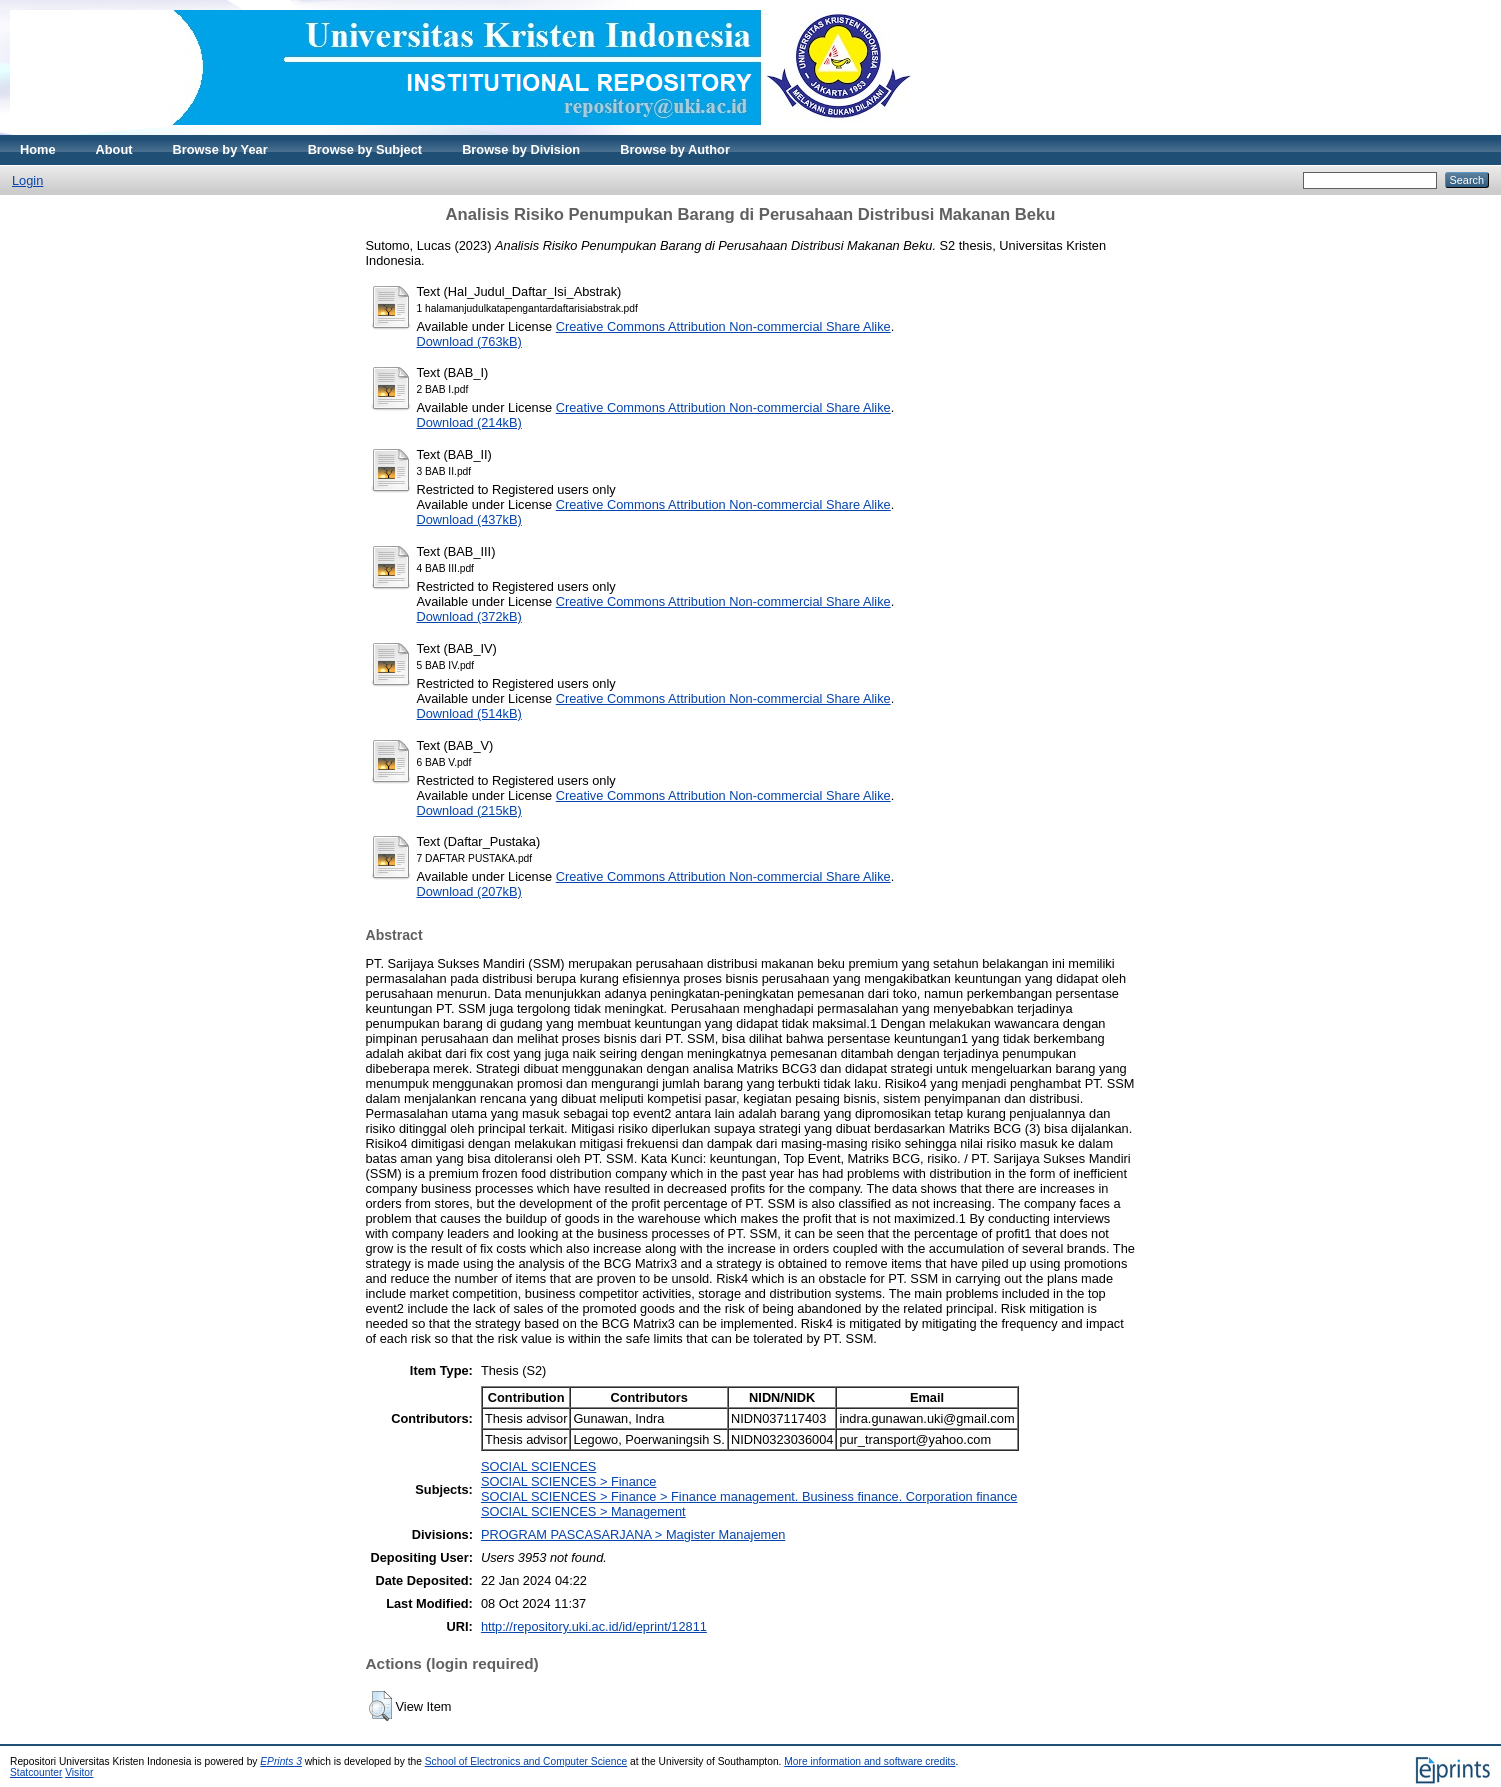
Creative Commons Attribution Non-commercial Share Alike (723, 326)
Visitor (79, 1772)
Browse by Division (521, 149)
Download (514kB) (469, 713)
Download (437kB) (469, 519)
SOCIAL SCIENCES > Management (583, 1511)
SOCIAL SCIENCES (538, 1466)
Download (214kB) (469, 422)
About (114, 149)
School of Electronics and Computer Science (526, 1761)
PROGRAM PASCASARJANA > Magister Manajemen (633, 1534)
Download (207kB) (469, 891)
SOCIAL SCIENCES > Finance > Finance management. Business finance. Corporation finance (749, 1496)
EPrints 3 (281, 1761)
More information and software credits (869, 1761)
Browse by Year (220, 149)
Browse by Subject (365, 149)
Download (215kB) (469, 810)
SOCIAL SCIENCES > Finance (569, 1481)
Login (27, 180)
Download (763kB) (469, 341)
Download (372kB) (469, 616)
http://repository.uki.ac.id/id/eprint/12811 (594, 1626)
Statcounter (36, 1772)
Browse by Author (675, 149)
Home (38, 149)
